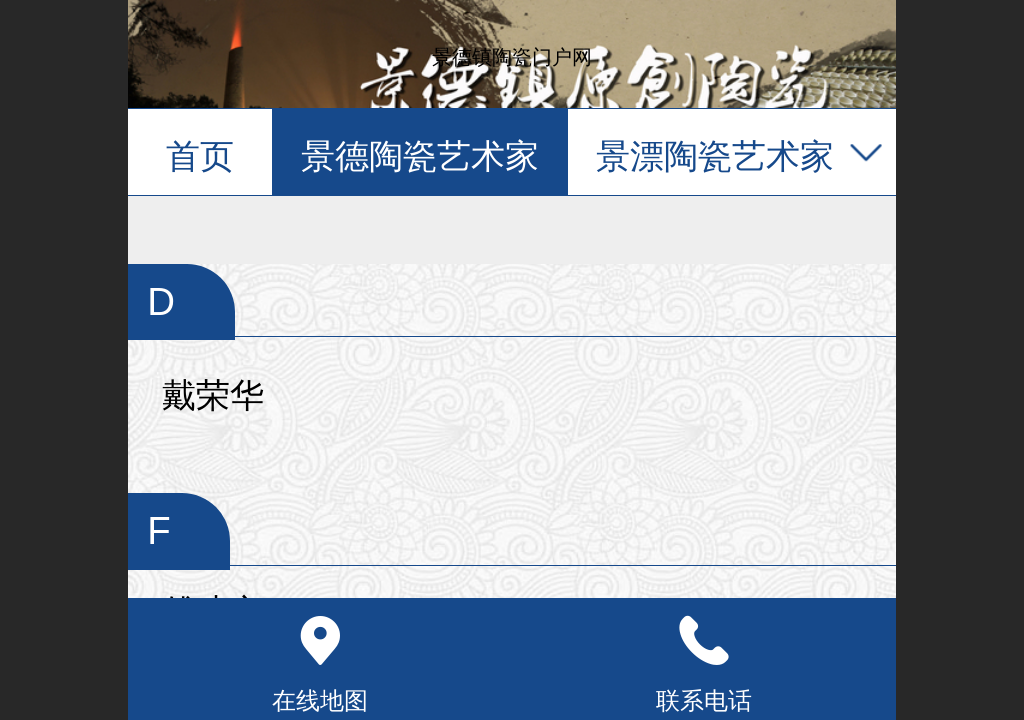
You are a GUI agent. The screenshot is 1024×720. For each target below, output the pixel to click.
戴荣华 (213, 395)
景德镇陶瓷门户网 (512, 57)
